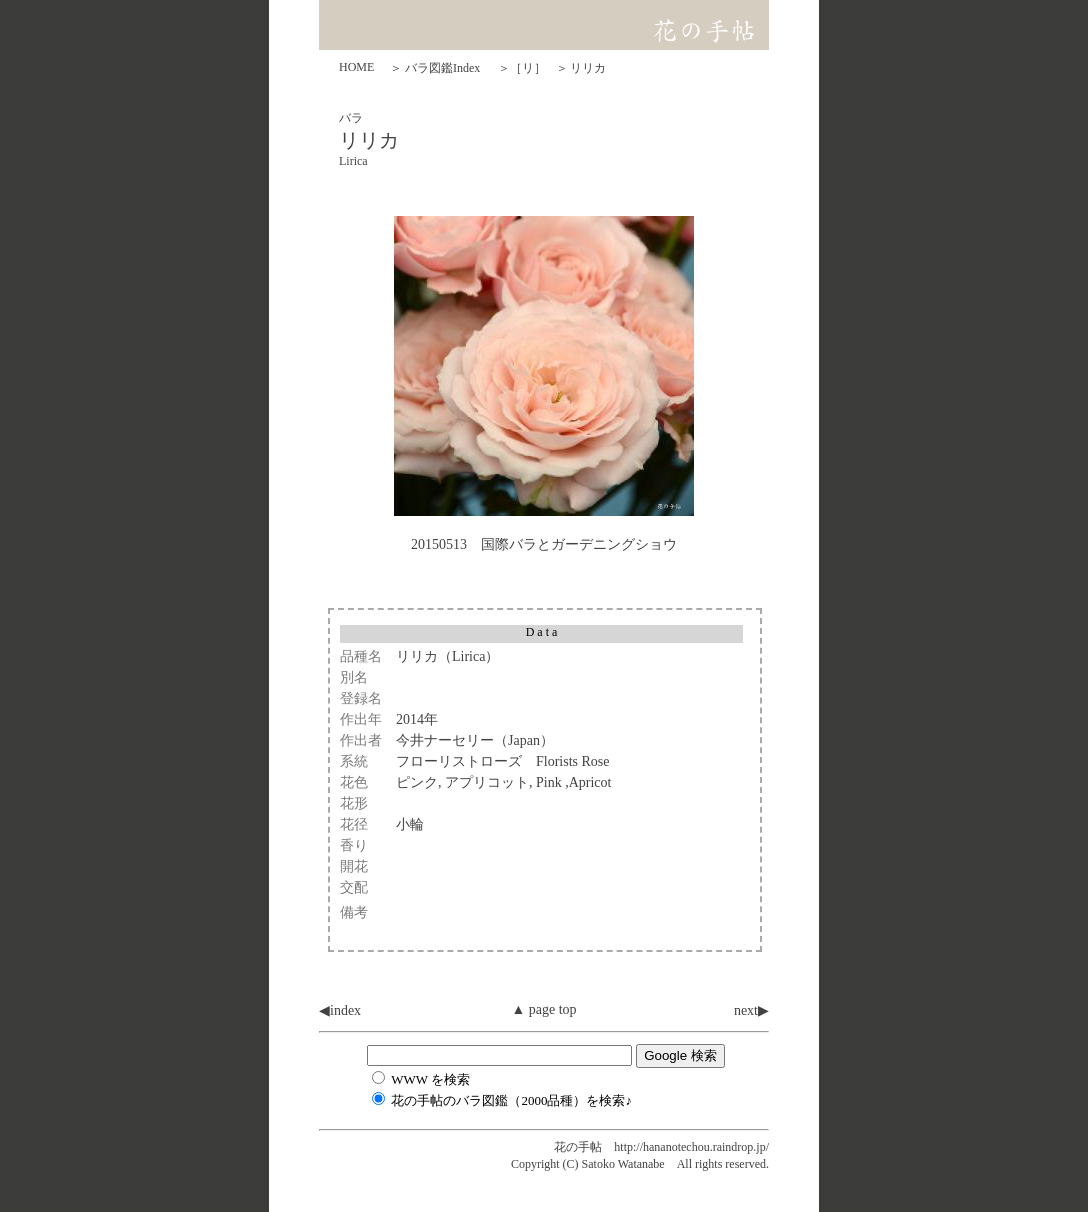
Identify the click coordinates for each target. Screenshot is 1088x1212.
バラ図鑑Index (442, 68)
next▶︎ (751, 1010)
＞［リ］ (522, 68)
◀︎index (340, 1010)
